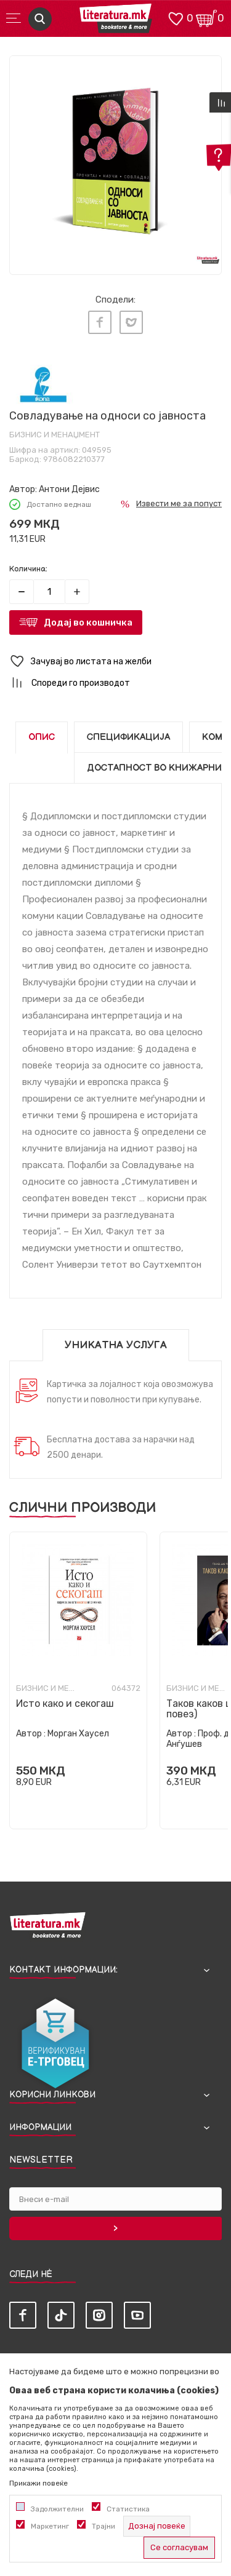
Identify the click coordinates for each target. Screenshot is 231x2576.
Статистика (128, 2509)
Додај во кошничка (88, 622)
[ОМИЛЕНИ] (175, 17)
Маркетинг (50, 2526)
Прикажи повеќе (38, 2483)
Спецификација (128, 737)
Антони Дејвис (69, 489)
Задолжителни (57, 2509)
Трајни (103, 2526)
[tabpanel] (115, 161)
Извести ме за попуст (179, 503)
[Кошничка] (206, 17)
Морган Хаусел (78, 1733)
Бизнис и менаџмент (54, 434)
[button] (115, 661)
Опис (41, 737)
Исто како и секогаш (65, 1703)
